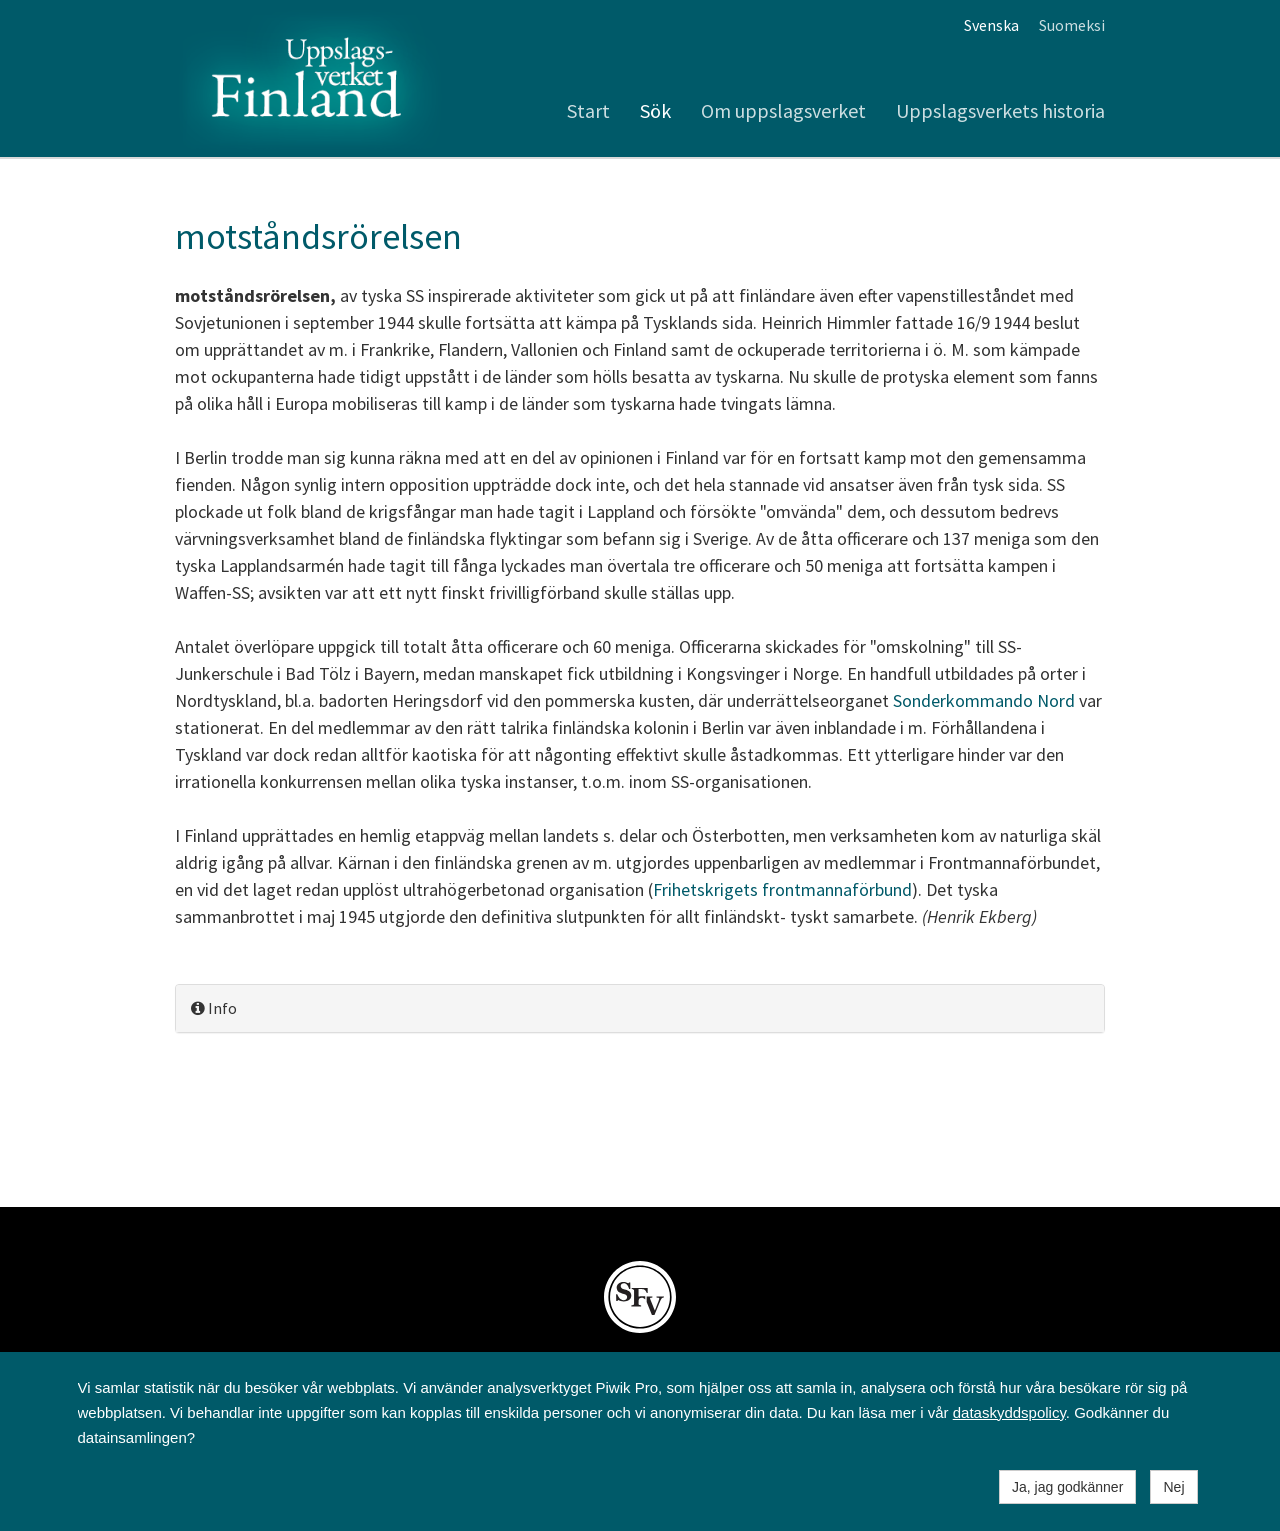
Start (588, 110)
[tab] (640, 1008)
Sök (655, 110)
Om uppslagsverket (783, 110)
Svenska (991, 25)
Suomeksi (1072, 25)
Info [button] (214, 1008)
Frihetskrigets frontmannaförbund (782, 889)
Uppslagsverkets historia (1000, 110)
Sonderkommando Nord (984, 700)
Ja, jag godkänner (1067, 1487)
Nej (1173, 1487)
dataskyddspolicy (1009, 1412)
